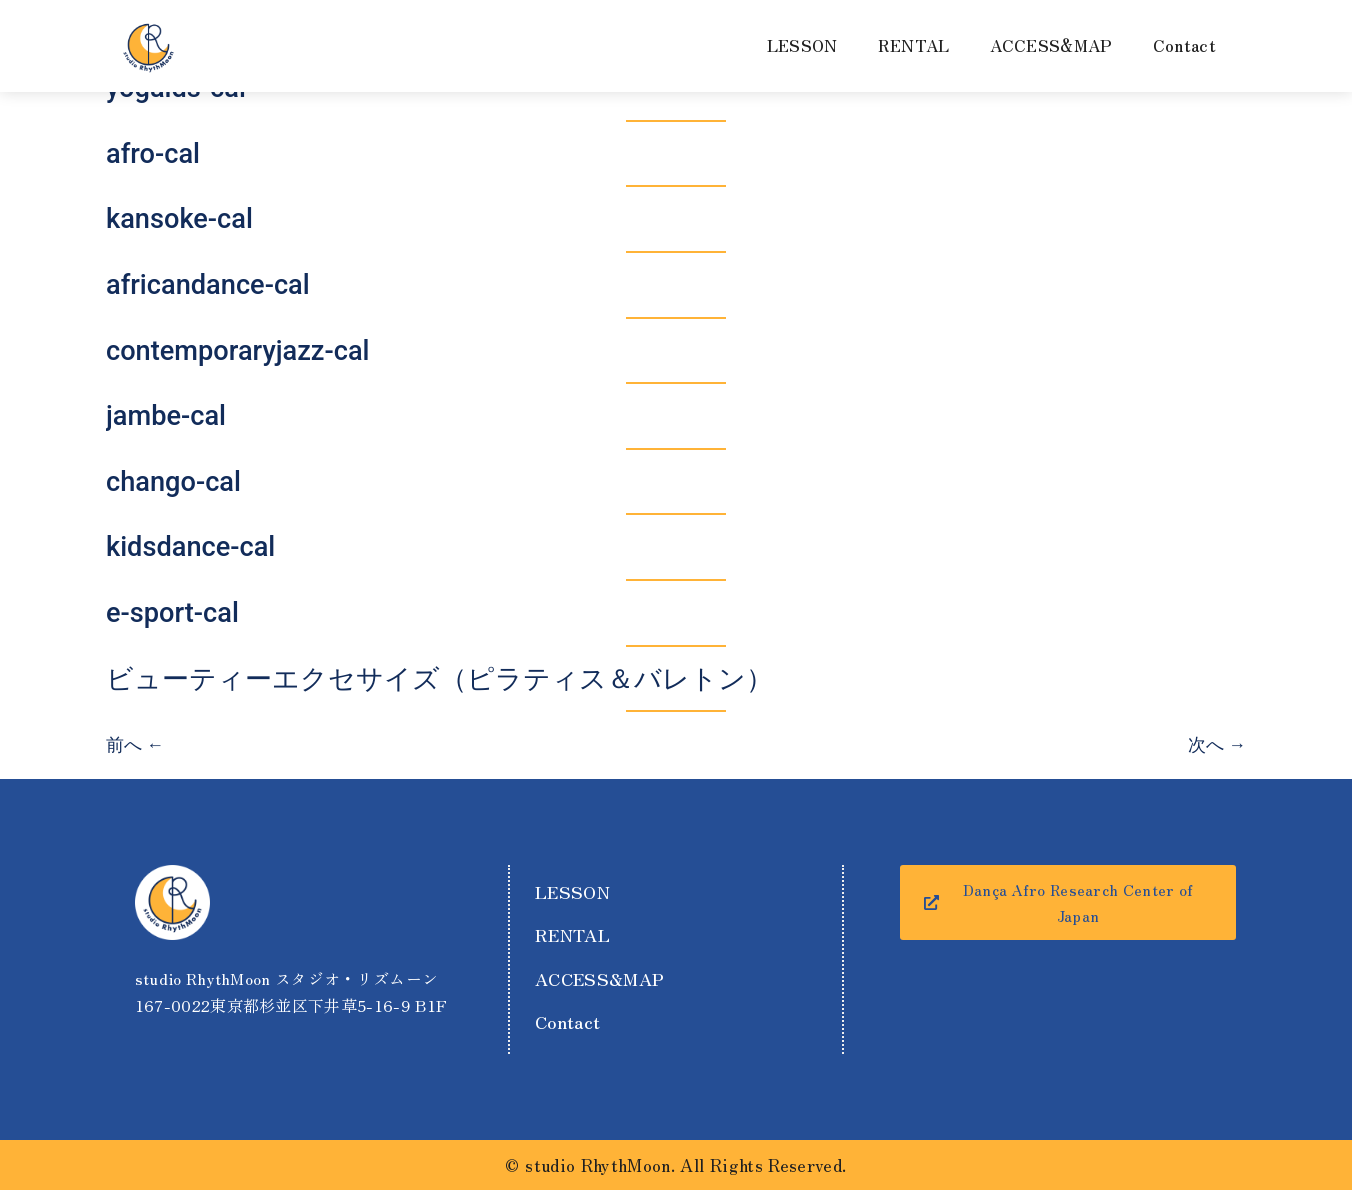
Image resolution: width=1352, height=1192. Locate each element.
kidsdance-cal (190, 547)
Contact (1184, 45)
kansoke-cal (179, 219)
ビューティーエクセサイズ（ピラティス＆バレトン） (439, 679)
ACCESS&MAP (1051, 45)
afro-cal (153, 154)
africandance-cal (208, 285)
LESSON (802, 45)
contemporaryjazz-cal (238, 351)
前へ (135, 745)
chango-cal (173, 482)
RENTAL (914, 45)
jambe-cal (166, 416)
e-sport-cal (172, 613)
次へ (1217, 745)
